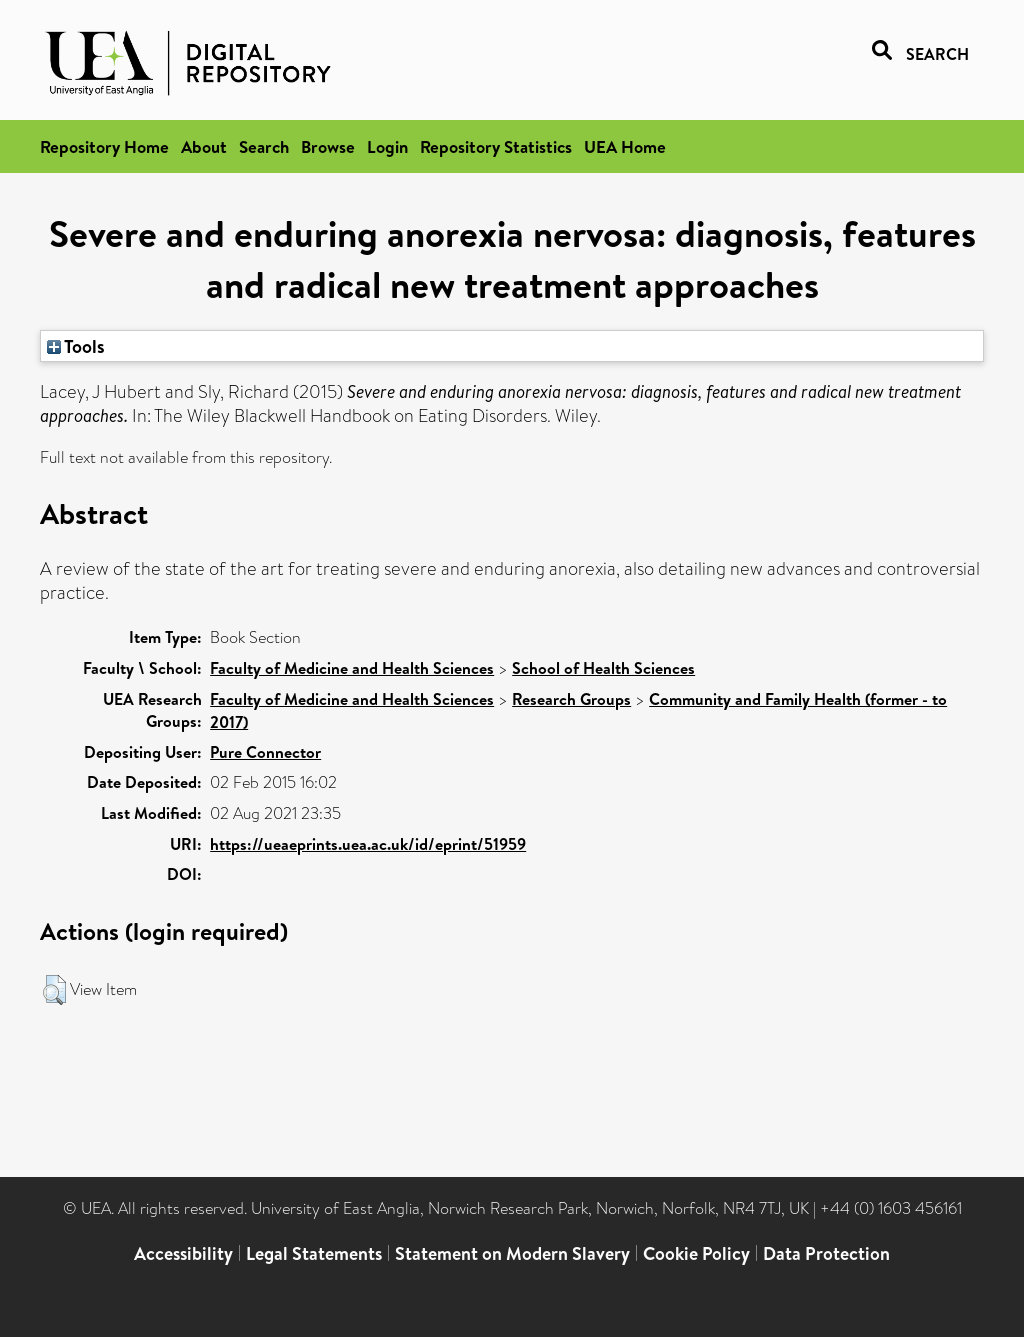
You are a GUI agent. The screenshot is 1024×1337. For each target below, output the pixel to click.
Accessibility (183, 1253)
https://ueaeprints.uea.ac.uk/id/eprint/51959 (368, 844)
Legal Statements (314, 1253)
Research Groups (571, 699)
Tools (76, 346)
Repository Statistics (496, 146)
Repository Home (104, 146)
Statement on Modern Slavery (512, 1253)
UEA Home (625, 146)
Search (264, 146)
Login (387, 146)
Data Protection (826, 1253)
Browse (328, 146)
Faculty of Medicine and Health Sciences (352, 668)
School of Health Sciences (603, 668)
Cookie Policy (696, 1253)
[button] (54, 990)
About (204, 146)
